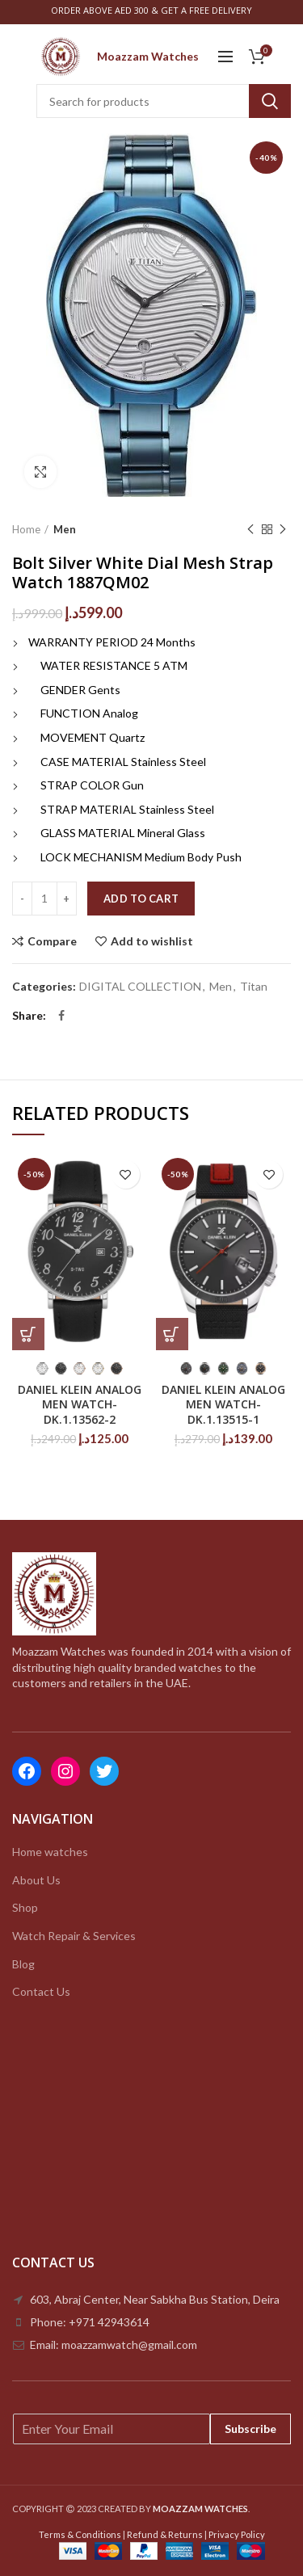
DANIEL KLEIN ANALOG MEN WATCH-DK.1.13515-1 (223, 1404)
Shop (25, 1907)
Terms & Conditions (80, 2534)
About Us (36, 1880)
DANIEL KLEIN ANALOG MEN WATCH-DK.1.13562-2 (79, 1404)
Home (26, 529)
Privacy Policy (236, 2534)
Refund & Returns (165, 2534)
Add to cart (141, 898)
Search (270, 101)
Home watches (50, 1851)
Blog (23, 1964)
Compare (52, 941)
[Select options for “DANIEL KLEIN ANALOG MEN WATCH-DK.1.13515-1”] (172, 1334)
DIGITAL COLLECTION (140, 986)
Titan (253, 986)
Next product (283, 530)
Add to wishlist (152, 941)
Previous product (250, 530)
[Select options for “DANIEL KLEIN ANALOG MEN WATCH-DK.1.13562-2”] (28, 1334)
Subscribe (250, 2428)
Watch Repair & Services (74, 1936)
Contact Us (41, 1991)
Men (64, 529)
